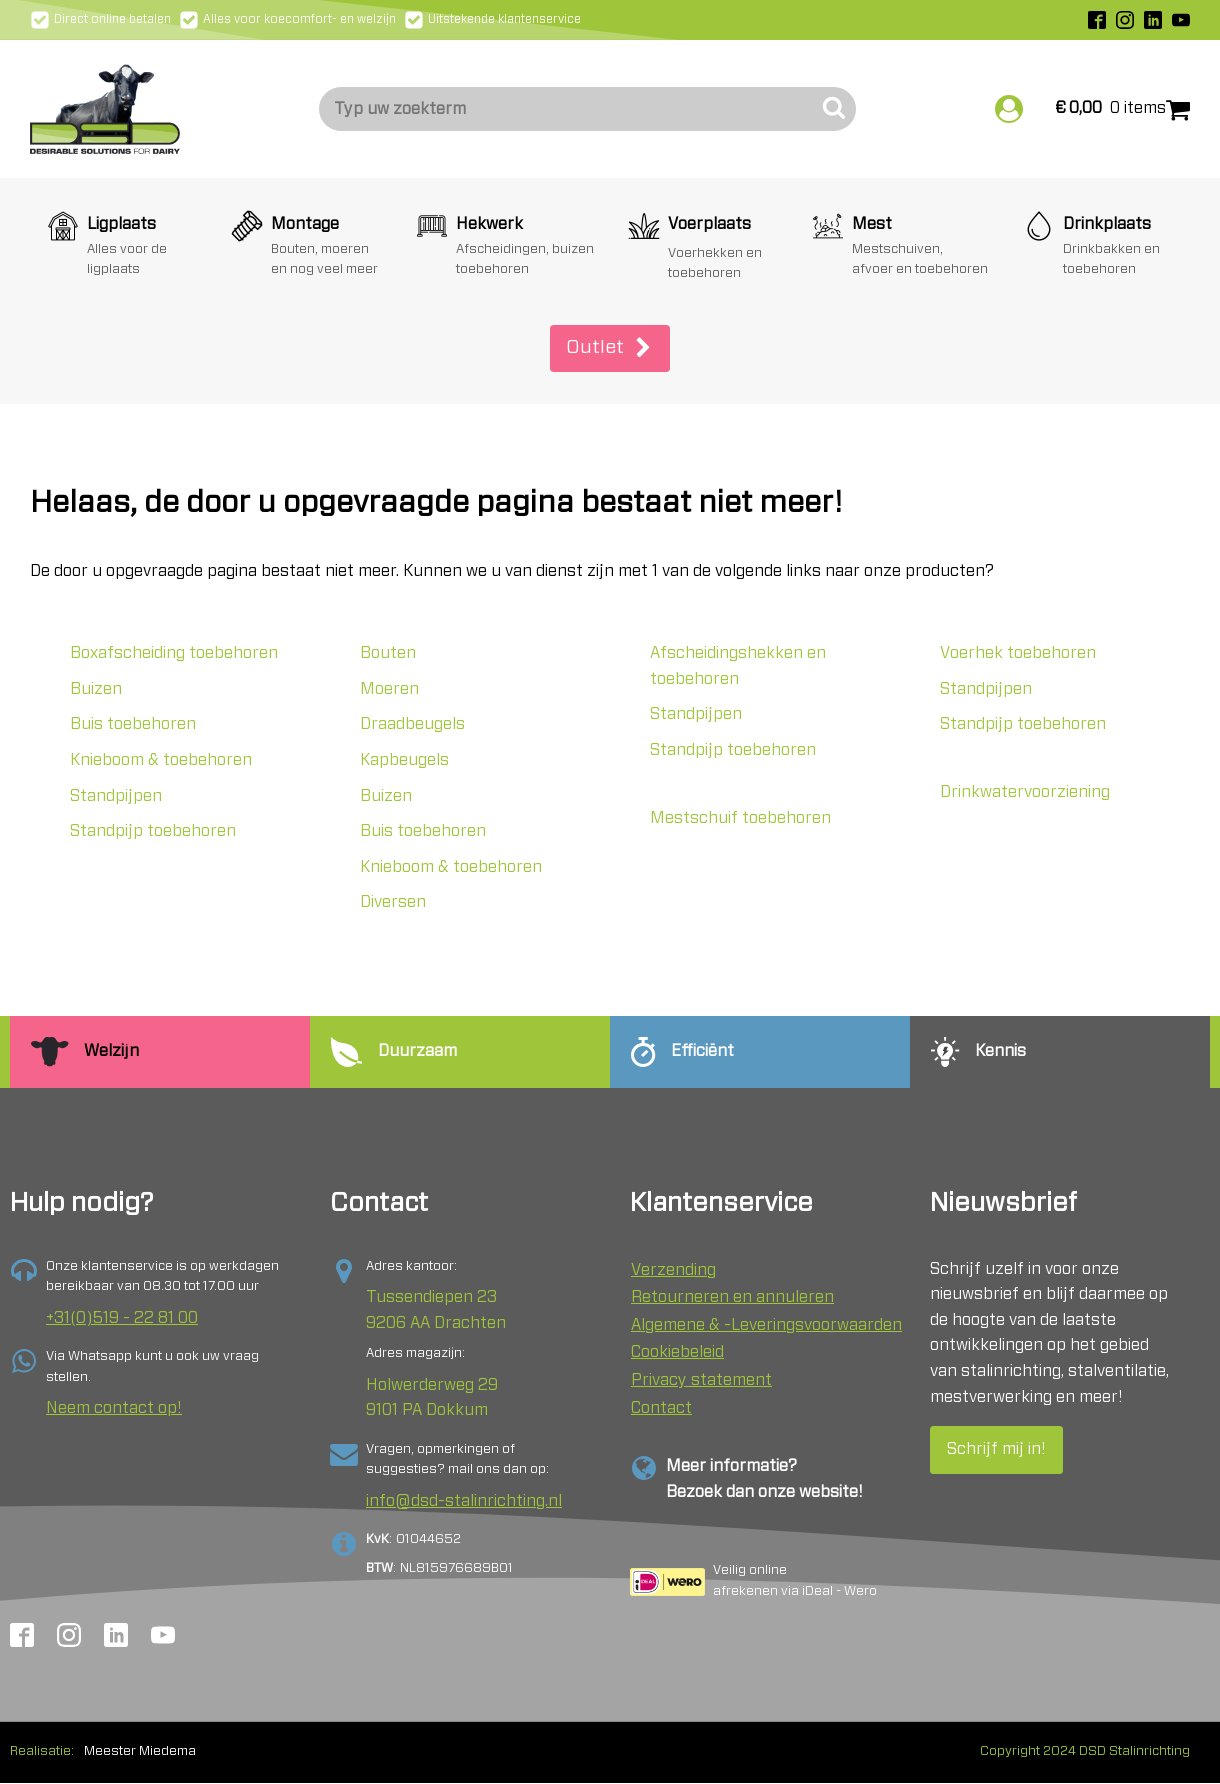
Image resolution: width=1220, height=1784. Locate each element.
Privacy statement (701, 1380)
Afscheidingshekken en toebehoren (738, 666)
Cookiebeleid (677, 1352)
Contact (661, 1408)
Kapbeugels (404, 760)
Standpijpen (116, 796)
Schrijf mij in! (996, 1449)
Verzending (673, 1270)
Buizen (96, 689)
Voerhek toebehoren (1018, 653)
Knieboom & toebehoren (161, 760)
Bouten (388, 653)
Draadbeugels (412, 724)
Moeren (389, 689)
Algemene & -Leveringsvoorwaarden (766, 1325)
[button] (610, 348)
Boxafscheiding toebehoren (174, 653)
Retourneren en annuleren (732, 1297)
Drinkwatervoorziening (1025, 792)
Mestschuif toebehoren (740, 818)
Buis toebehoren (133, 724)
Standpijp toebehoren (153, 831)
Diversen (393, 902)
